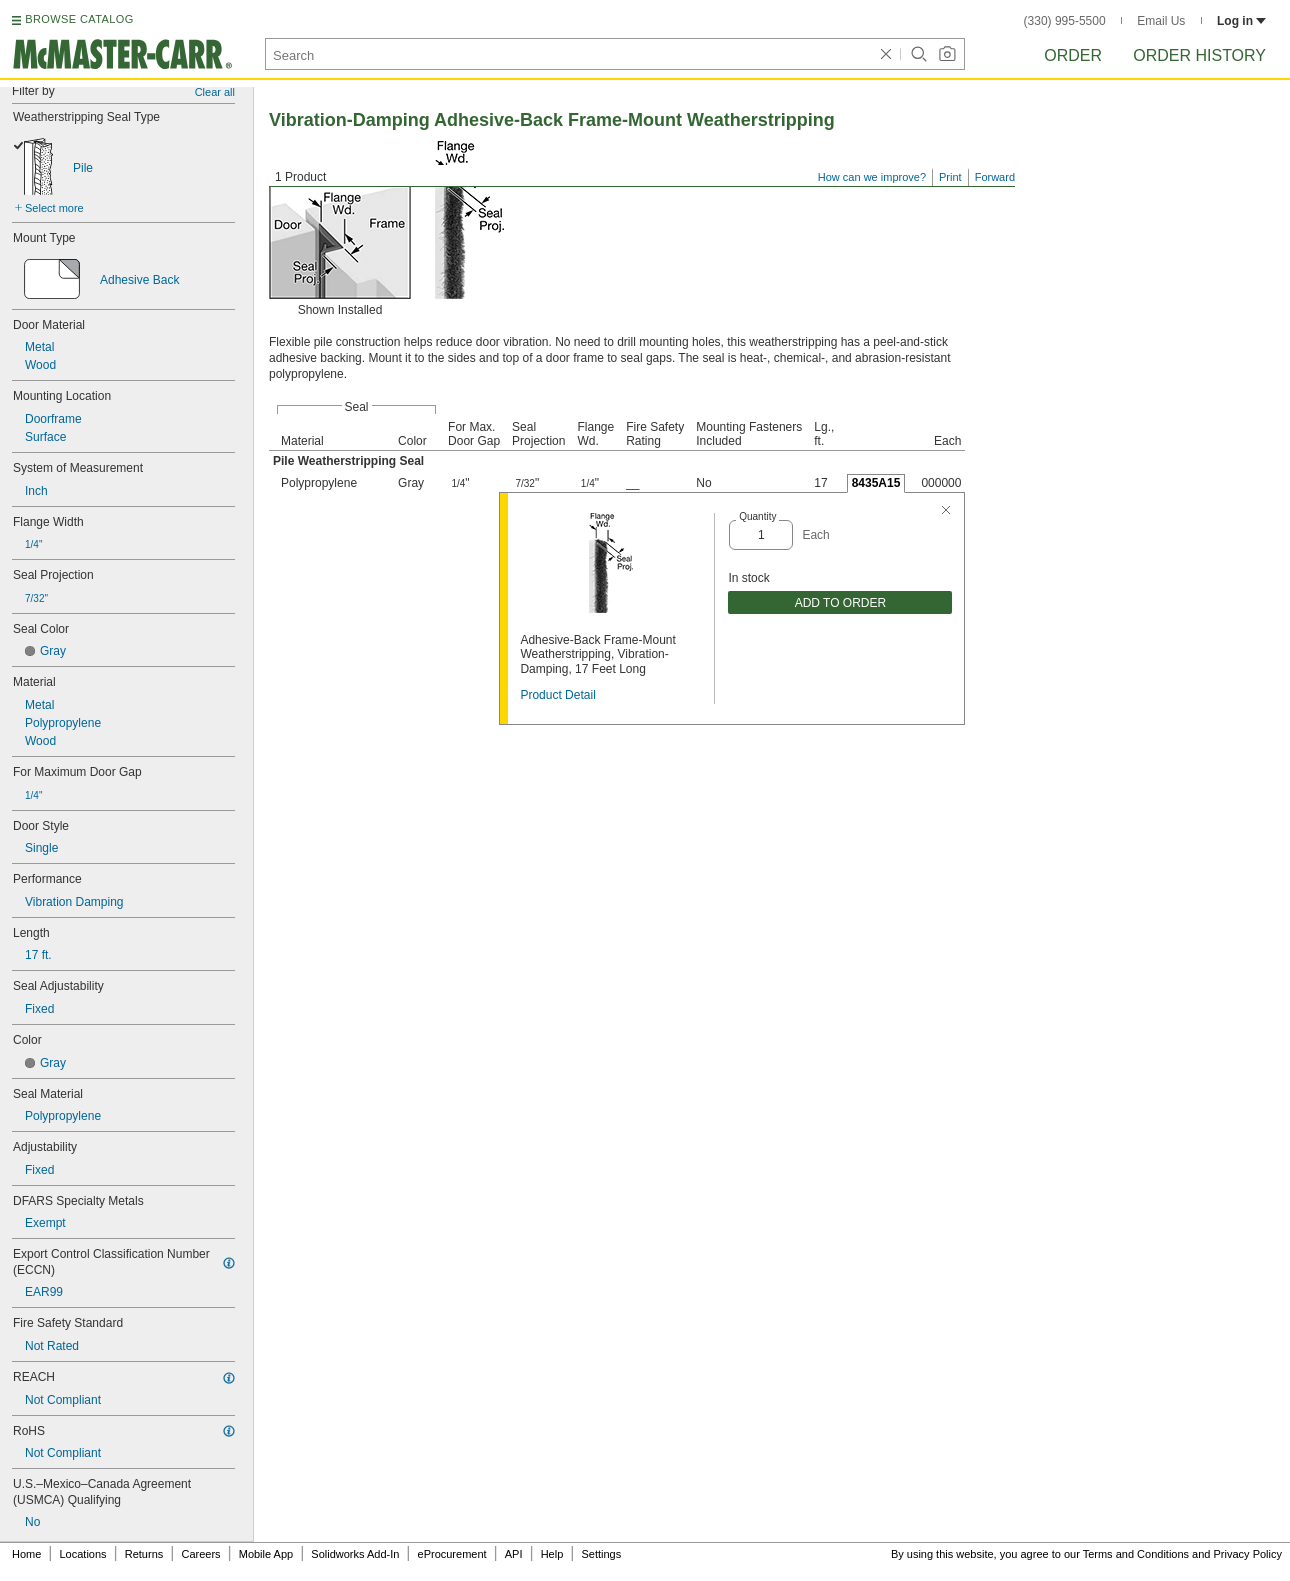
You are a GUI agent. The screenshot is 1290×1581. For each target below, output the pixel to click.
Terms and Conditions (1136, 1554)
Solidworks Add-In (355, 1554)
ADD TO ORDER (841, 603)
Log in (1241, 21)
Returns (144, 1554)
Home (26, 1554)
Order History (1199, 55)
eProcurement (452, 1554)
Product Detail (557, 695)
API (514, 1554)
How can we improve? (872, 177)
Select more (54, 208)
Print (950, 177)
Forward (995, 177)
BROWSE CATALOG (79, 19)
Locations (83, 1554)
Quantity (757, 516)
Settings (601, 1554)
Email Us (1161, 21)
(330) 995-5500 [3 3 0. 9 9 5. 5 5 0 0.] (1065, 21)
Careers (200, 1554)
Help (552, 1554)
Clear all (215, 92)
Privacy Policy (1248, 1554)
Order (1073, 55)
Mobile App (266, 1554)
